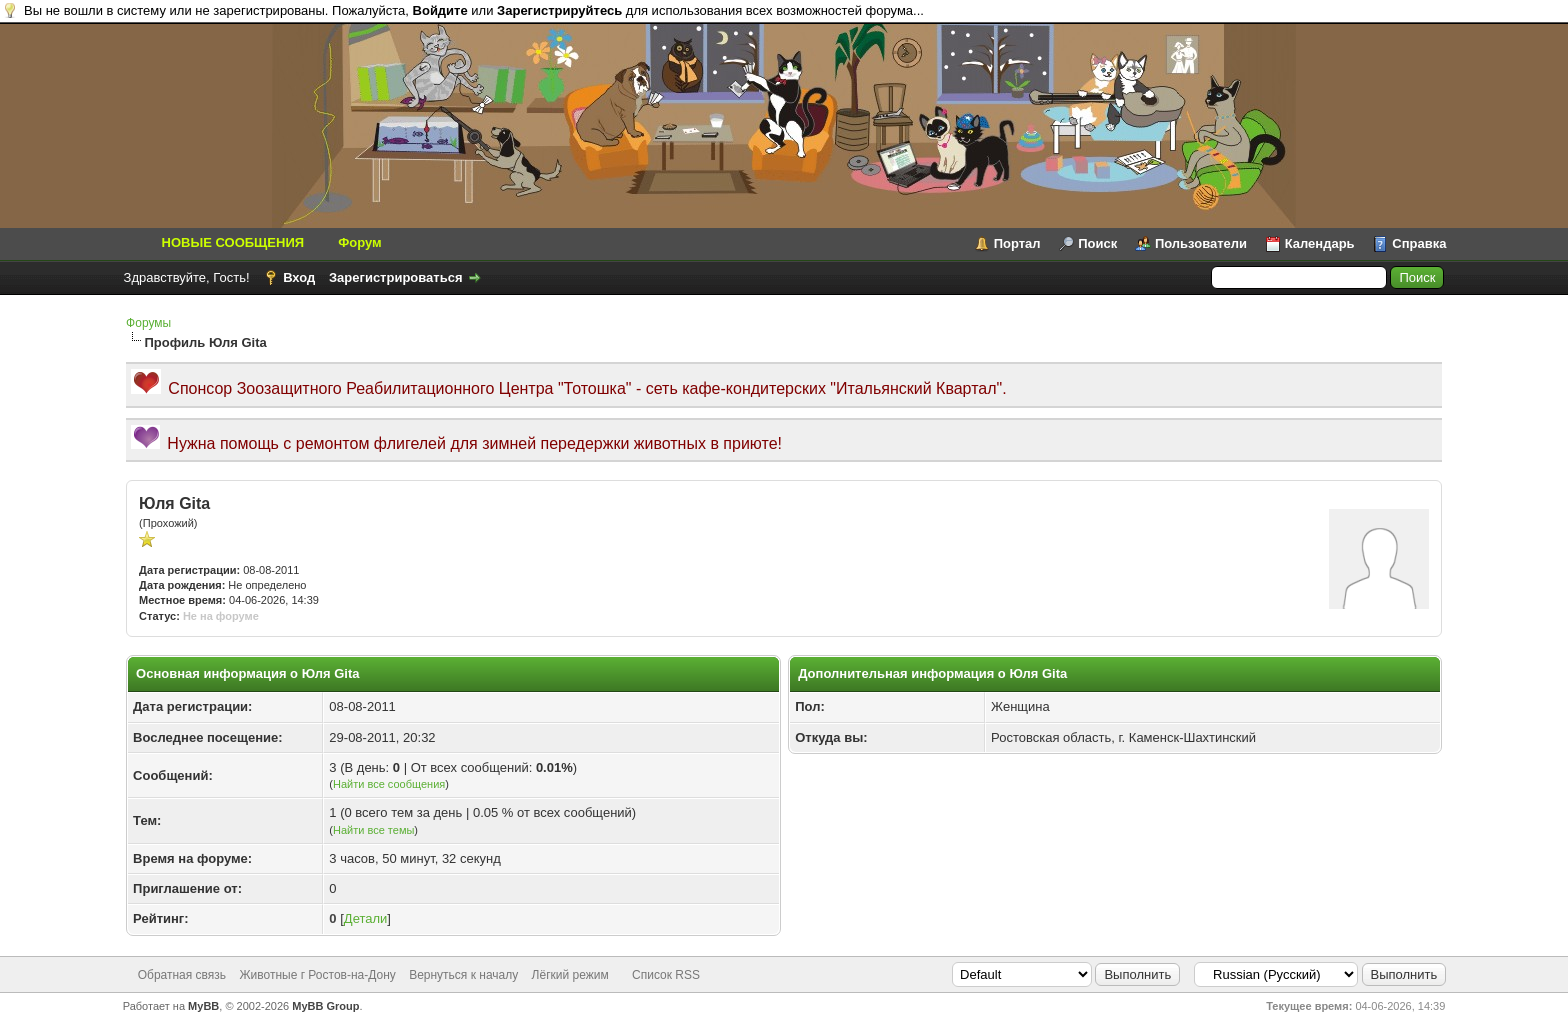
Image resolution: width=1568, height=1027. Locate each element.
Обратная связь (182, 975)
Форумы (148, 323)
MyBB (203, 1006)
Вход (299, 277)
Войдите (440, 10)
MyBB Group (325, 1006)
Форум (359, 242)
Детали (366, 918)
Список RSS (666, 975)
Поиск (1097, 243)
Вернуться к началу (463, 975)
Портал (1017, 243)
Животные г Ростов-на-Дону (317, 975)
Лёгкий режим (570, 975)
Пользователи (1201, 243)
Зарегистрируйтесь (559, 10)
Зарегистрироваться (396, 277)
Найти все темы (373, 830)
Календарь (1320, 243)
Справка (1419, 243)
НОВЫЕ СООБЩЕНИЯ (233, 242)
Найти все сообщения (389, 784)
